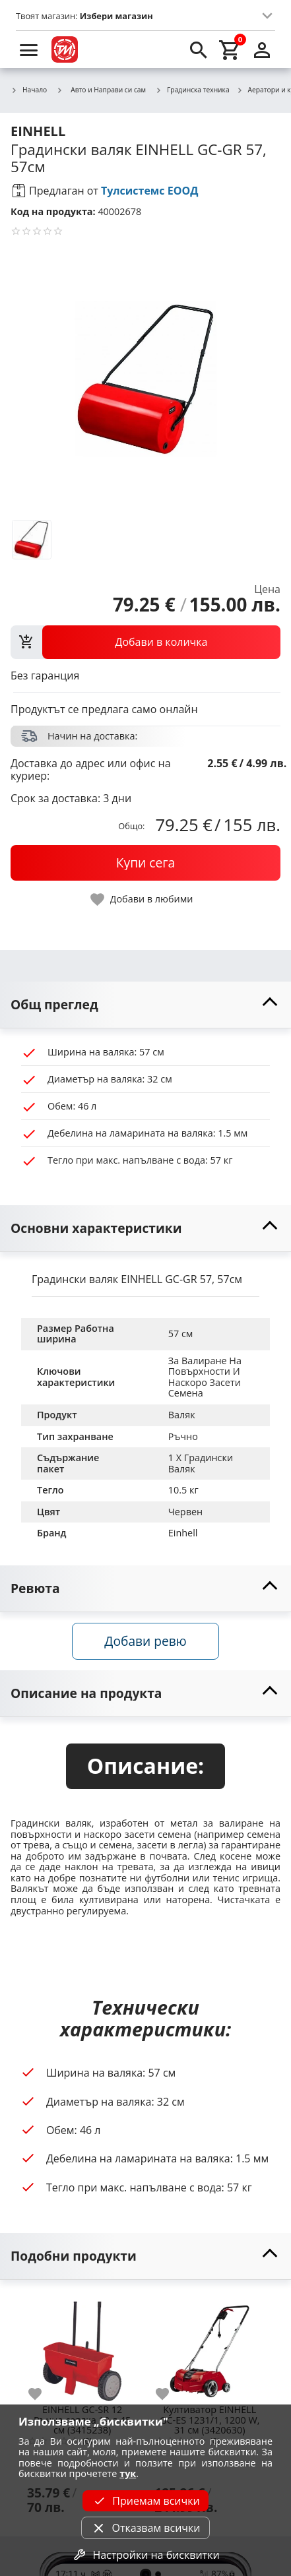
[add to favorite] (43, 2394)
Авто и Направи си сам (101, 89)
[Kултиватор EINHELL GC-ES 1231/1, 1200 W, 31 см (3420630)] (209, 2346)
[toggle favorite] (142, 899)
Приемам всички (145, 2501)
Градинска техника (192, 90)
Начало (29, 90)
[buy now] (145, 863)
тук (127, 2473)
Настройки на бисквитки (145, 2555)
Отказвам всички (145, 2528)
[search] (198, 49)
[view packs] (145, 641)
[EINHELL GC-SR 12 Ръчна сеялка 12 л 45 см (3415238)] (82, 2346)
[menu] (29, 49)
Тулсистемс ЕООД (150, 191)
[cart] (230, 49)
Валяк (181, 1414)
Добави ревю (145, 1641)
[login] (262, 49)
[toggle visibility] (145, 1005)
